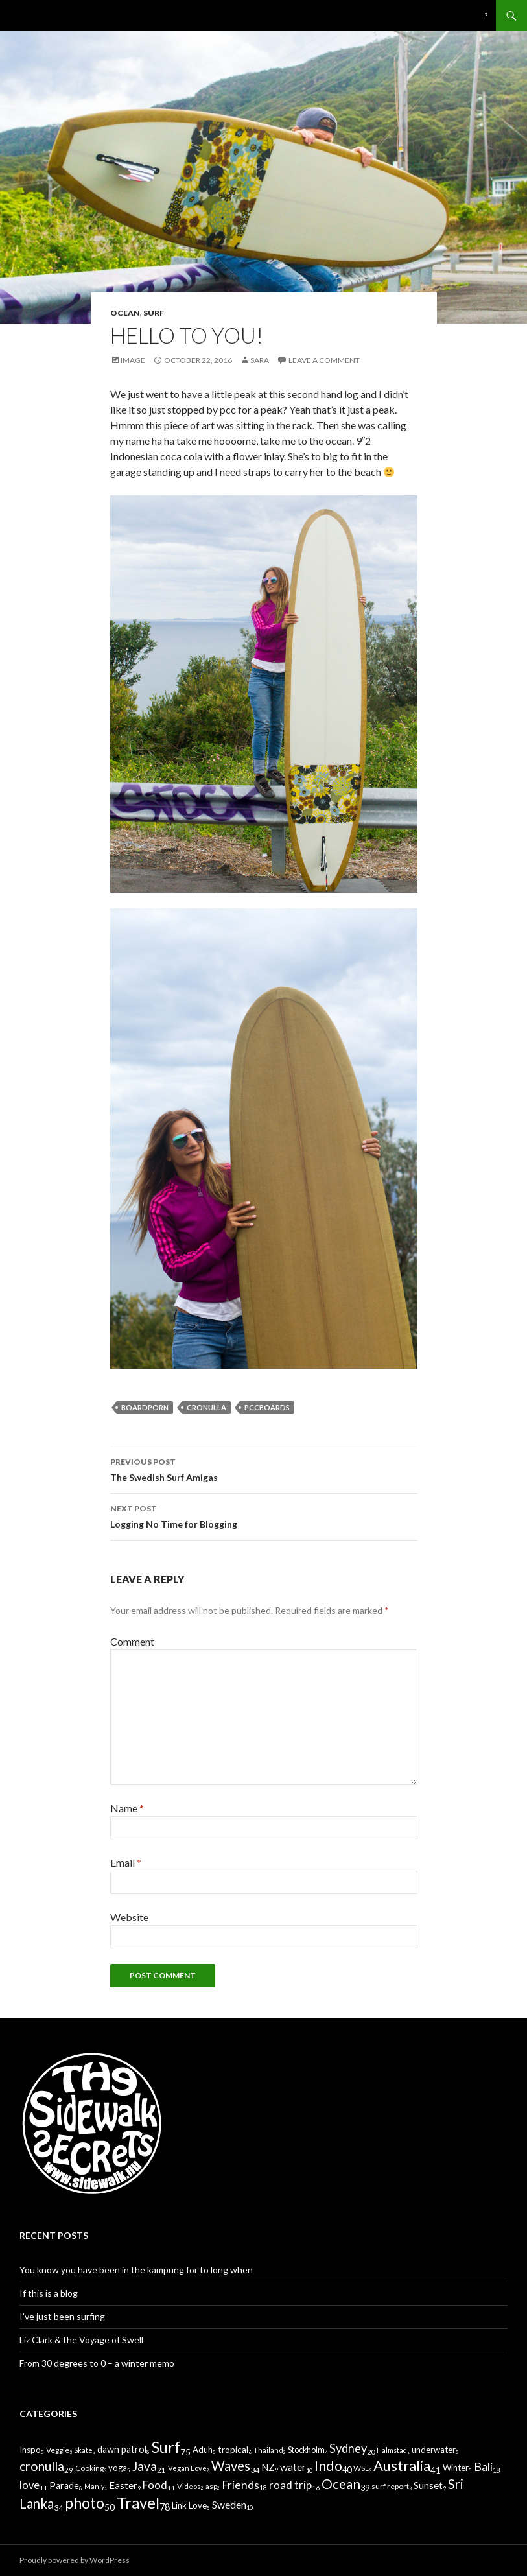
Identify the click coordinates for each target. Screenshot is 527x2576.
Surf (153, 313)
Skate (83, 2450)
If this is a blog (48, 2292)
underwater (434, 2449)
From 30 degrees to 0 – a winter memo (96, 2363)
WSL (361, 2468)
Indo (328, 2465)
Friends (240, 2485)
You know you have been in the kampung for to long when (136, 2269)
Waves (230, 2466)
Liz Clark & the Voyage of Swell (81, 2339)
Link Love (189, 2505)
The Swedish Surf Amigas (263, 1468)
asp (211, 2486)
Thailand (268, 2450)
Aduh (203, 2449)
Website (129, 1917)
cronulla (206, 1407)
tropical (233, 2449)
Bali (483, 2467)
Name (127, 1808)
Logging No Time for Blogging (263, 1515)
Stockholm (306, 2450)
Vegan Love (187, 2468)
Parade (64, 2485)
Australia (401, 2465)
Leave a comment (324, 360)
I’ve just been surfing (62, 2316)
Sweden (229, 2504)
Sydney (348, 2448)
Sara (259, 360)
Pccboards (267, 1407)
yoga (117, 2468)
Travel (138, 2502)
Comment (132, 1641)
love (29, 2485)
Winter (456, 2468)
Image (133, 360)
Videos (189, 2486)
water (293, 2467)
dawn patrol (121, 2449)
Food (155, 2485)
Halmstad (392, 2450)
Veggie (57, 2450)
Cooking (89, 2468)
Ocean (125, 313)
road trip (290, 2485)
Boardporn (145, 1407)
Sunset (428, 2485)
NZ (268, 2467)
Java (144, 2466)
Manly (94, 2486)
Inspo (30, 2449)
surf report (390, 2486)
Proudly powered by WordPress (74, 2560)
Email (125, 1862)
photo (84, 2503)
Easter (123, 2485)
